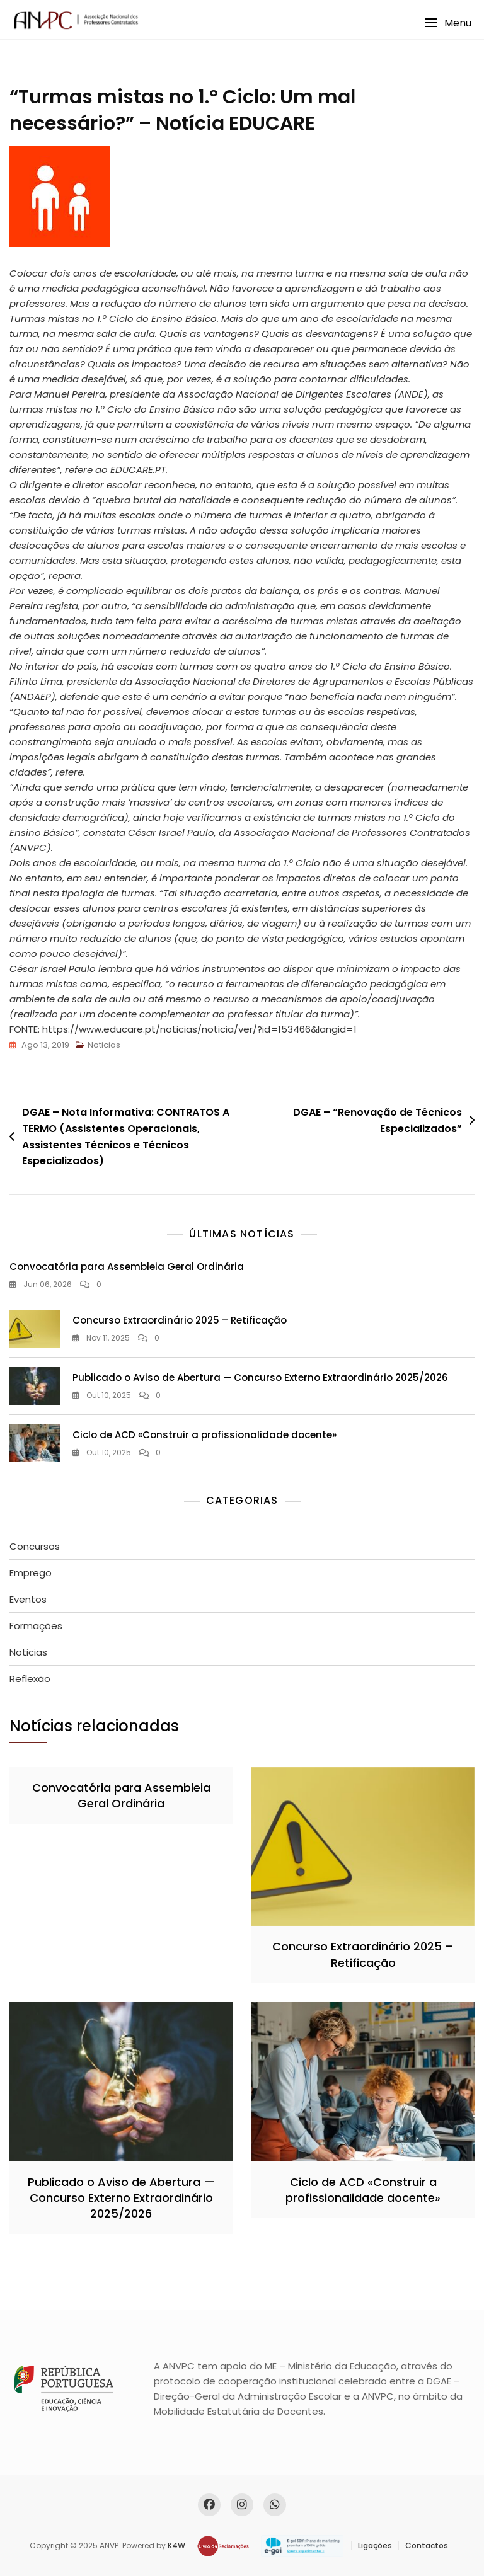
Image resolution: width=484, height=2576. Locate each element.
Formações (35, 1625)
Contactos (426, 2545)
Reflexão (29, 1678)
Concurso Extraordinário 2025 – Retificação (179, 1320)
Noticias (104, 1045)
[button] (447, 23)
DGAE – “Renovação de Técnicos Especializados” (377, 1120)
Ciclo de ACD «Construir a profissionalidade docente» (204, 1434)
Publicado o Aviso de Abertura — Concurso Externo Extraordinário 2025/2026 (260, 1377)
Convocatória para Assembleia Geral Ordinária (126, 1266)
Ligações (375, 2545)
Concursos (34, 1546)
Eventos (28, 1599)
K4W (176, 2545)
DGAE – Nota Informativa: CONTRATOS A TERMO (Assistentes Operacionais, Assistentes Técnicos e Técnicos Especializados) (125, 1136)
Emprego (30, 1572)
